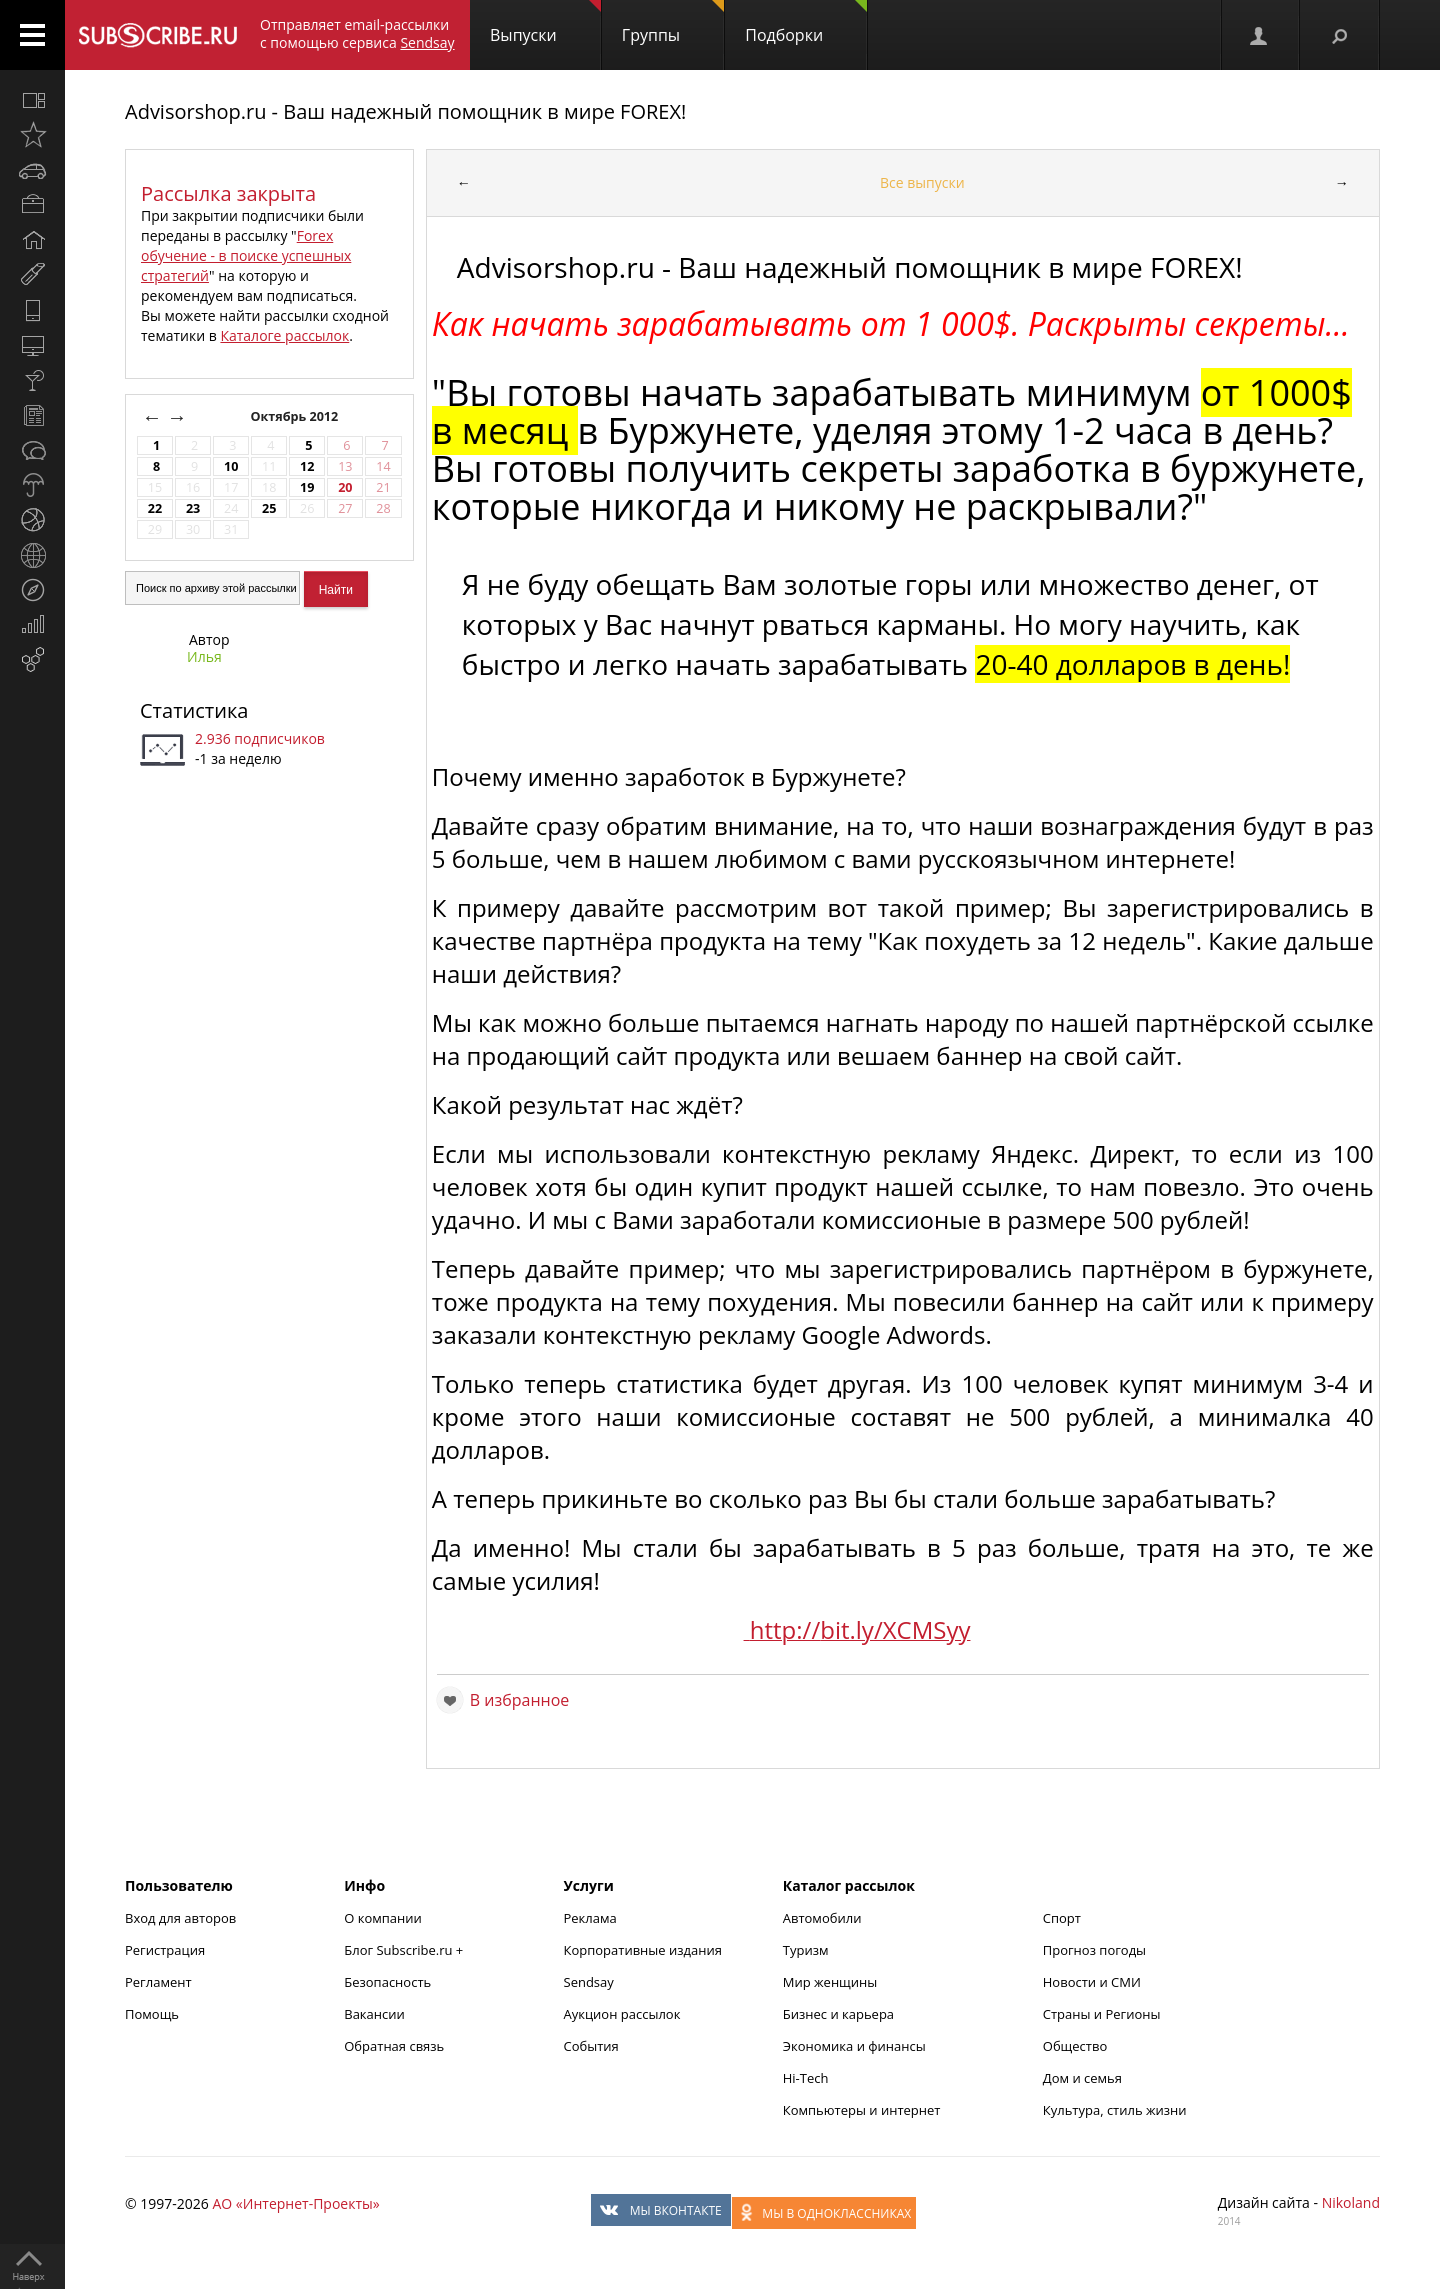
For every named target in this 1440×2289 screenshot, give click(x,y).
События (591, 2046)
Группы (673, 23)
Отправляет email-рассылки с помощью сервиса (357, 33)
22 (155, 508)
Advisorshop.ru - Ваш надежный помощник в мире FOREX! (405, 111)
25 (269, 508)
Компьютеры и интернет (862, 2110)
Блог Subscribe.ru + (405, 1950)
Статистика (194, 710)
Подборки (806, 23)
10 (231, 466)
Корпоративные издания (643, 1950)
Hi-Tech (806, 2078)
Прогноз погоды (1094, 1950)
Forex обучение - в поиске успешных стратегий (246, 255)
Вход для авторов (180, 1918)
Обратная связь (394, 2046)
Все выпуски (922, 182)
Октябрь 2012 (295, 416)
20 (345, 487)
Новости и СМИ (1092, 1982)
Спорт (1062, 1918)
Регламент (158, 1982)
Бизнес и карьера (838, 2014)
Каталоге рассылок (284, 335)
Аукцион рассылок (622, 2014)
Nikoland (1351, 2202)
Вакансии (374, 2014)
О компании (383, 1918)
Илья (204, 656)
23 (193, 508)
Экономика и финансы (854, 2046)
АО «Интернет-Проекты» (295, 2203)
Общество (1075, 2046)
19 (307, 487)
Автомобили (822, 1918)
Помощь (152, 2014)
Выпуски (545, 23)
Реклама (590, 1918)
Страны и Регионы (1102, 2014)
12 (307, 466)
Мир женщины (830, 1982)
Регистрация (165, 1950)
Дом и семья (1082, 2078)
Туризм (806, 1950)
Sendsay (589, 1982)
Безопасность (387, 1982)
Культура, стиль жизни (1115, 2110)
